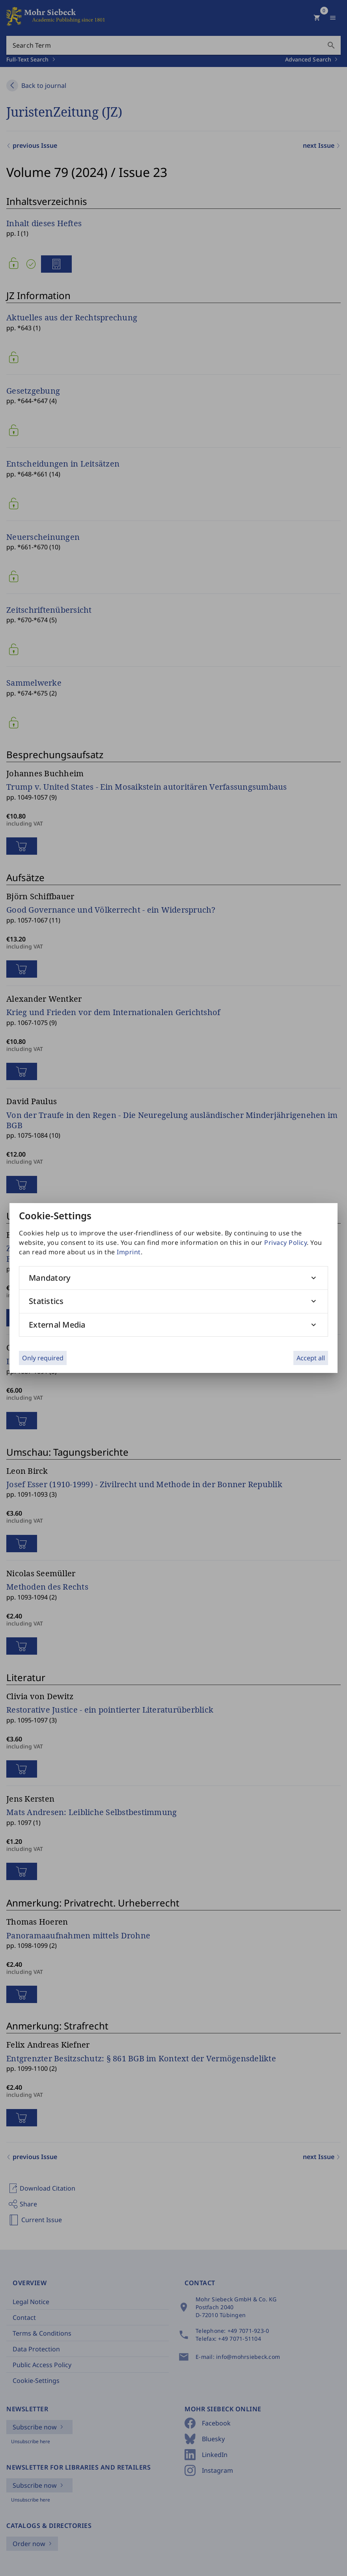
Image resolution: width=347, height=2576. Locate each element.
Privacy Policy (285, 1242)
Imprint (129, 1252)
